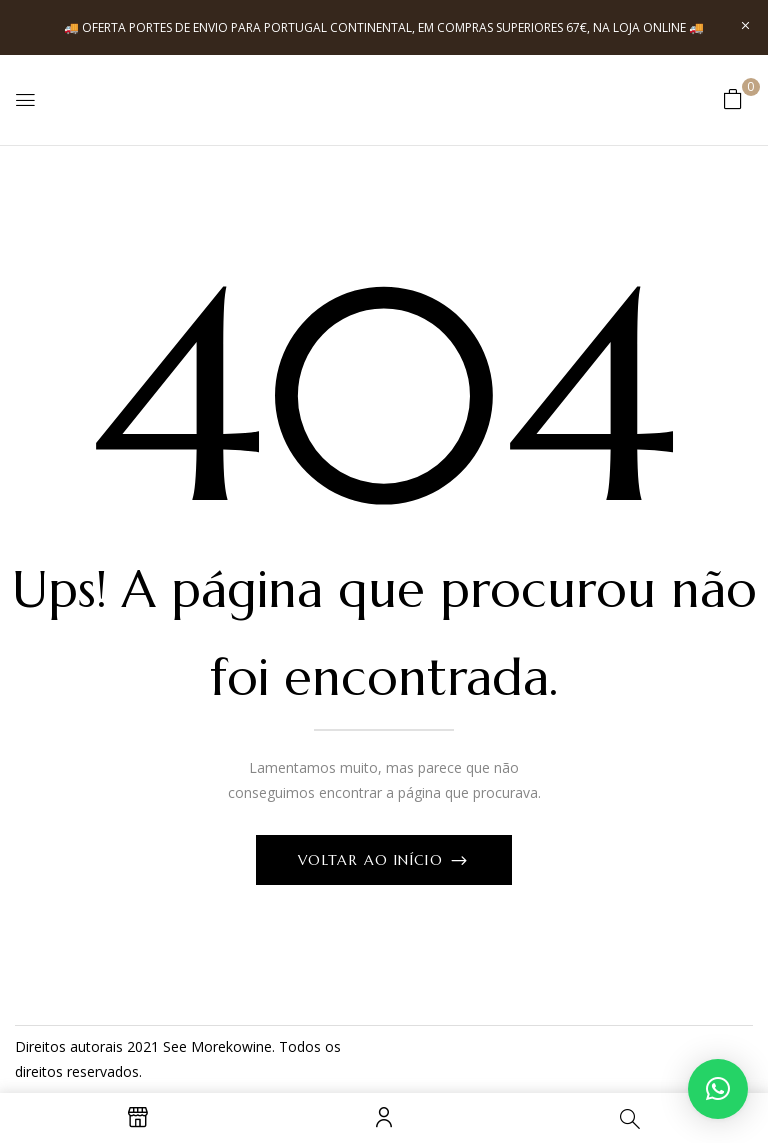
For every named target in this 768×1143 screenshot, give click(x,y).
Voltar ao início (373, 860)
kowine (249, 1046)
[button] (733, 98)
